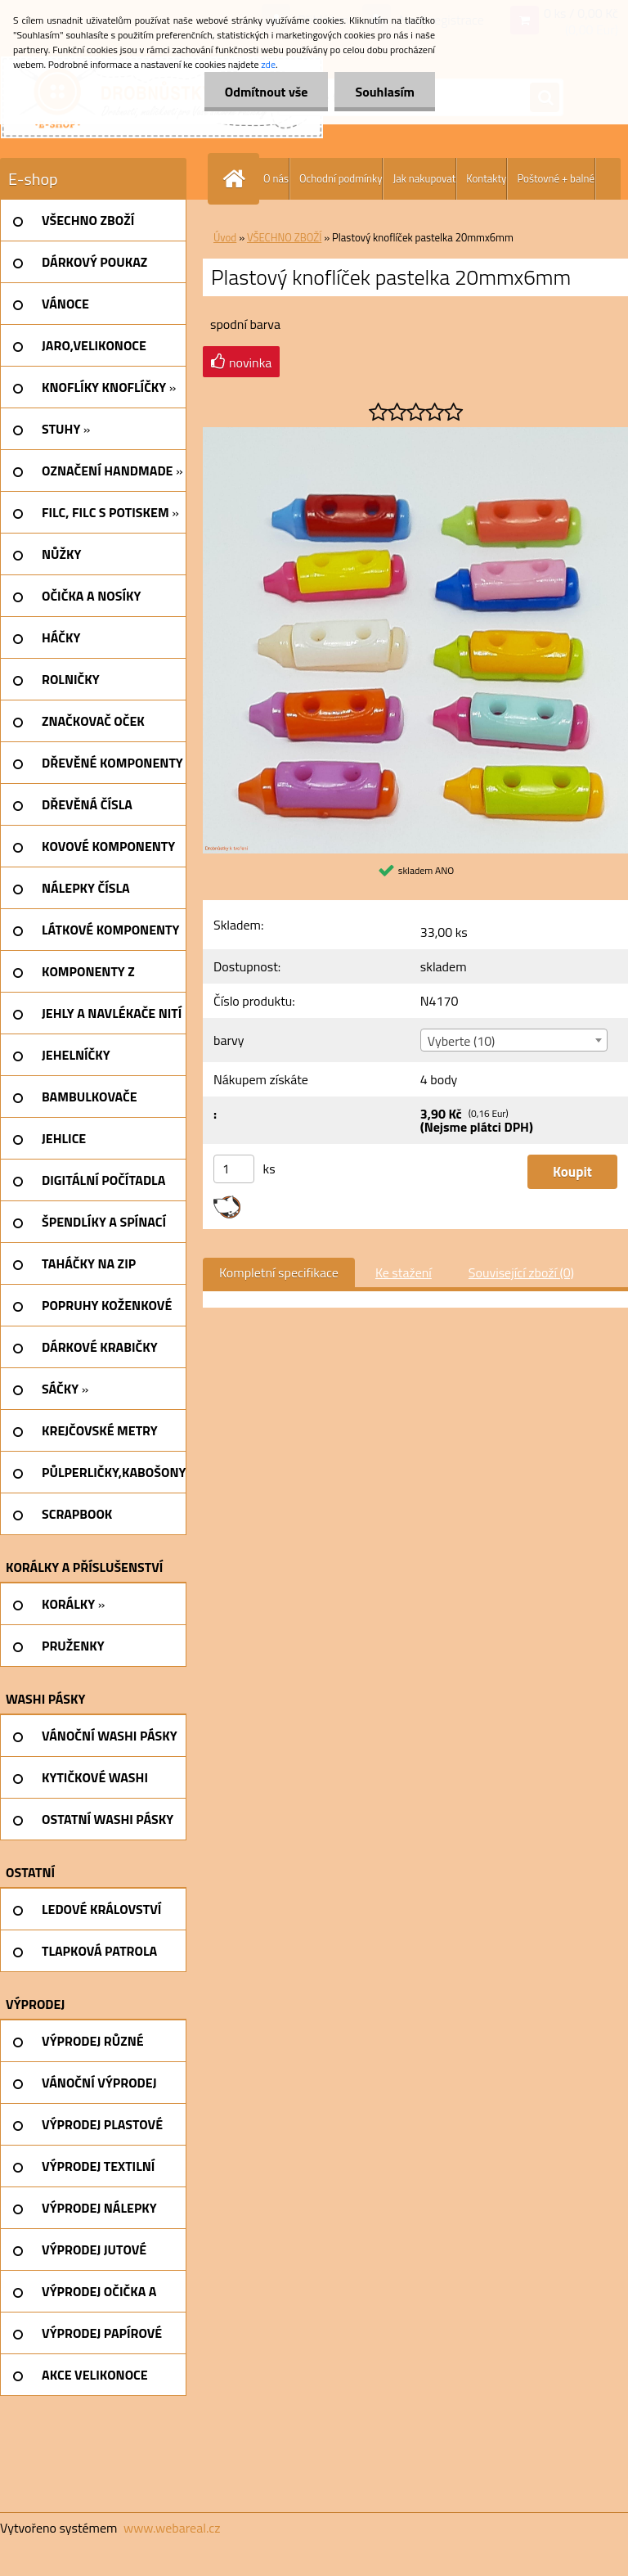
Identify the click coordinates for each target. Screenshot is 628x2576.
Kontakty (486, 178)
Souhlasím (385, 91)
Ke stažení (403, 1272)
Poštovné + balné (555, 178)
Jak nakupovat (423, 178)
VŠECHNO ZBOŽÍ (284, 237)
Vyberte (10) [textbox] (462, 1041)
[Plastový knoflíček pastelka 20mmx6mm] (415, 434)
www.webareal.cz (172, 2528)
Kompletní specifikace (279, 1272)
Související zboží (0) (521, 1272)
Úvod (224, 237)
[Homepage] (237, 179)
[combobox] (514, 1040)
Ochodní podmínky (340, 178)
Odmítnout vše (266, 91)
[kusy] (233, 1169)
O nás (276, 178)
